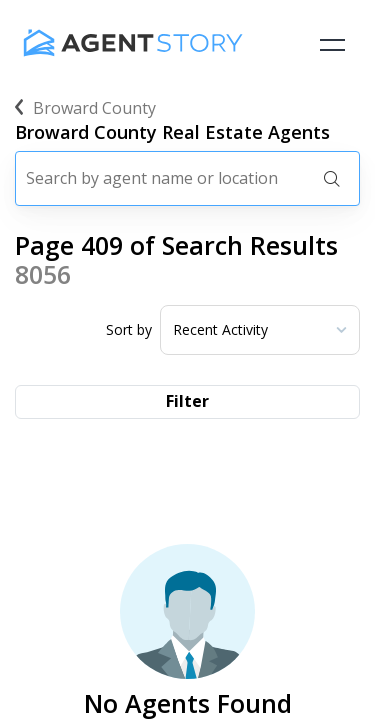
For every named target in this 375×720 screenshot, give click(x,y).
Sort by (129, 330)
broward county (85, 108)
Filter (187, 401)
